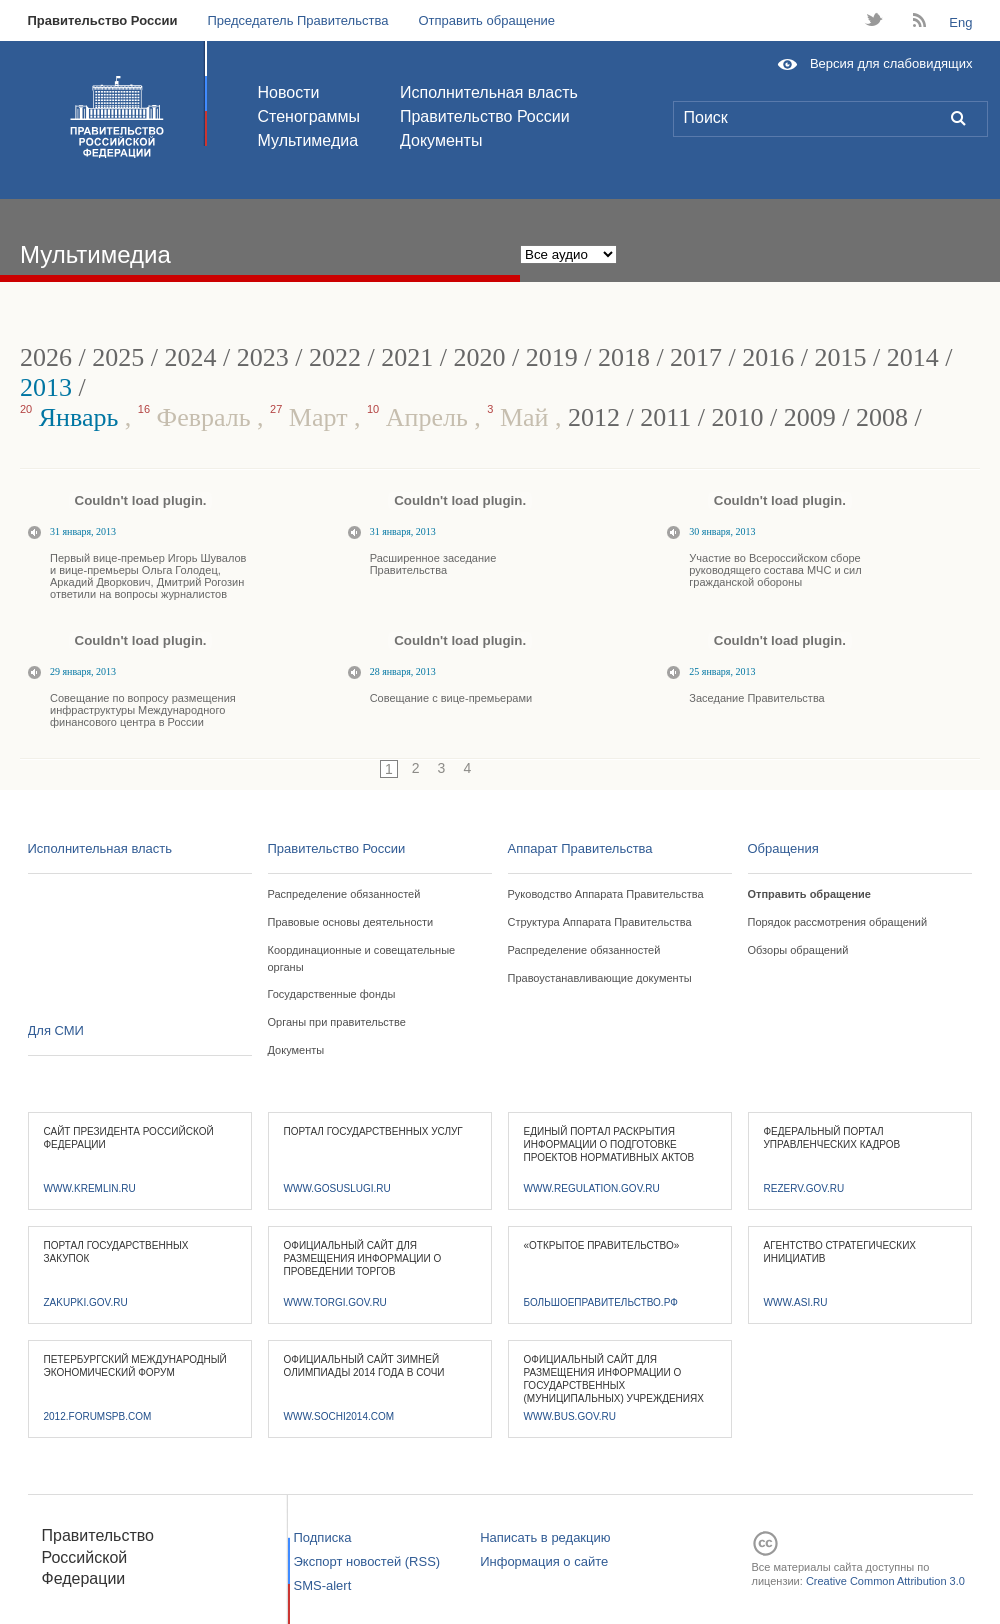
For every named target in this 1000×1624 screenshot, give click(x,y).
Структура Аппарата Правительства (600, 922)
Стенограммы (309, 116)
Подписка (323, 1537)
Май (521, 417)
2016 (768, 357)
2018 (624, 357)
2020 (479, 357)
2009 (810, 417)
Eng (960, 22)
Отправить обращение (486, 20)
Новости (289, 92)
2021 (407, 357)
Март (312, 417)
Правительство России (103, 20)
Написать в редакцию (545, 1537)
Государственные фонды (332, 994)
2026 (46, 357)
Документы (441, 140)
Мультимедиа (308, 140)
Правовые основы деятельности (351, 922)
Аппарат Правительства (580, 848)
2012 (594, 417)
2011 (665, 417)
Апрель (420, 417)
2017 (696, 357)
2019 (552, 357)
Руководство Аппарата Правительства (606, 894)
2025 (118, 357)
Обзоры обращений (798, 950)
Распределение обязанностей (344, 894)
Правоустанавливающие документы (600, 978)
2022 (335, 357)
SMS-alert (323, 1585)
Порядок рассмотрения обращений (838, 922)
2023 (263, 357)
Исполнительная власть (489, 92)
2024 (190, 357)
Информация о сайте (544, 1561)
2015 (841, 357)
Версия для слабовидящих (891, 63)
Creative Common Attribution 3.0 (885, 1581)
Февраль (197, 417)
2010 (738, 417)
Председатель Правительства (297, 20)
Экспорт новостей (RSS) (367, 1561)
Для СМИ (56, 1030)
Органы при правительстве (337, 1022)
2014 (913, 357)
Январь (72, 417)
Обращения (783, 848)
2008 (882, 417)
